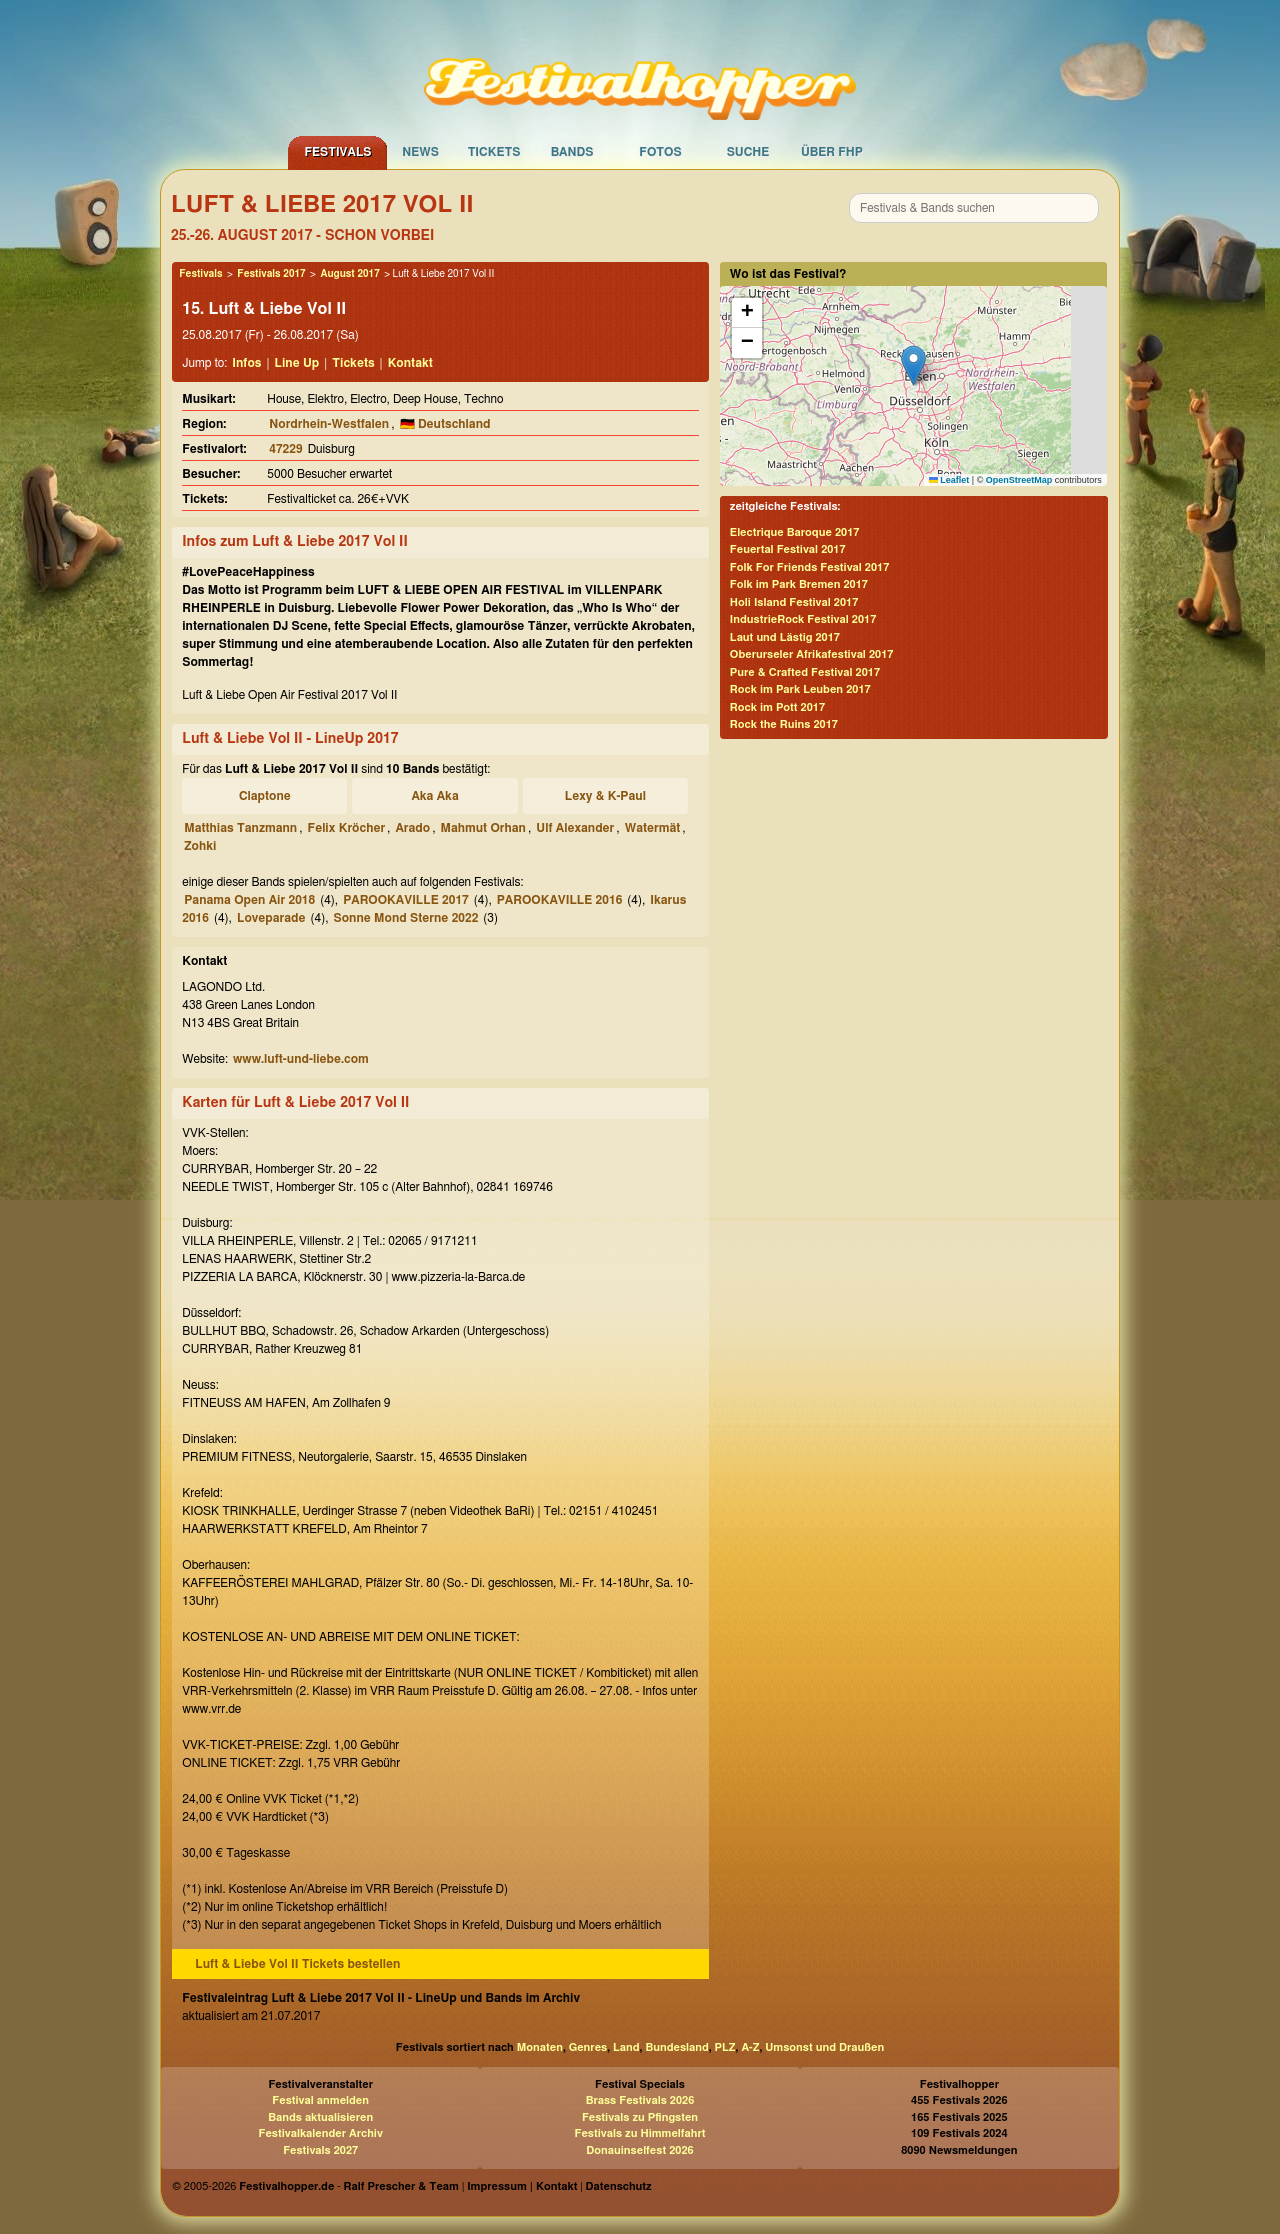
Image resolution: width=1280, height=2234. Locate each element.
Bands (572, 152)
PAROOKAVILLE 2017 (406, 900)
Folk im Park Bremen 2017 (799, 584)
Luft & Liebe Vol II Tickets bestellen (297, 1964)
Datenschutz (619, 2186)
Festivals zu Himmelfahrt (639, 2133)
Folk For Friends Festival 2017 (809, 567)
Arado (412, 828)
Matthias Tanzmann (240, 828)
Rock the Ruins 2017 (784, 724)
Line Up (297, 363)
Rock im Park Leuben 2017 (800, 689)
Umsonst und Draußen (824, 2047)
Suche (748, 152)
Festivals (337, 152)
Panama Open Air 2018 (249, 900)
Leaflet (949, 480)
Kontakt (410, 363)
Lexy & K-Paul (605, 796)
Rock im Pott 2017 (777, 707)
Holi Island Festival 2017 (794, 602)
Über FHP (832, 152)
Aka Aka (434, 796)
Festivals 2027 (320, 2150)
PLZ (725, 2047)
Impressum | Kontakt (522, 2186)
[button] (913, 365)
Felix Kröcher (347, 828)
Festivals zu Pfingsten (640, 2117)
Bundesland (676, 2047)
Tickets (494, 152)
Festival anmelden (320, 2100)
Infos (246, 363)
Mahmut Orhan (482, 828)
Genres (588, 2047)
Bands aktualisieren (320, 2117)
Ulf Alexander (575, 828)
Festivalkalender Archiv (320, 2133)
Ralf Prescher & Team (401, 2186)
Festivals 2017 (271, 274)
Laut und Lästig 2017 (785, 637)
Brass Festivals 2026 (640, 2100)
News (420, 152)
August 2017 (349, 274)
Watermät (653, 828)
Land (626, 2047)
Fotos (660, 152)
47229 (285, 449)
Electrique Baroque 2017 (795, 532)
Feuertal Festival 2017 (788, 549)
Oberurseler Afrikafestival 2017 (812, 654)
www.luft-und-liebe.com (301, 1059)
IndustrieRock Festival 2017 (803, 619)
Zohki (200, 846)
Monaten (540, 2047)
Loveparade (271, 918)
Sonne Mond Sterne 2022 (405, 918)
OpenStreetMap (1019, 480)
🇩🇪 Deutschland (445, 424)
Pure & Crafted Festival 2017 (805, 672)
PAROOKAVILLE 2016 (560, 900)
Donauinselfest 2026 (639, 2150)
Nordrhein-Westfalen (329, 424)
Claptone (265, 796)
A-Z (750, 2047)
